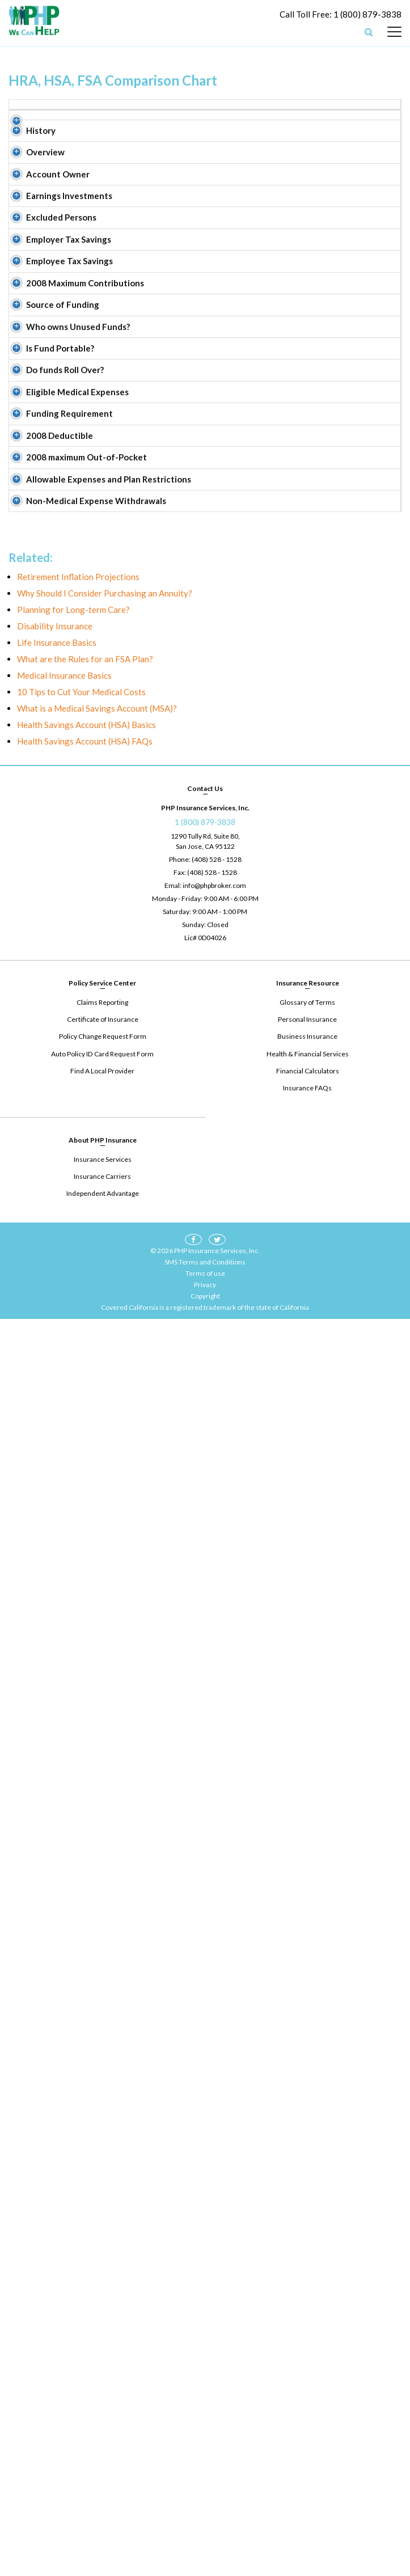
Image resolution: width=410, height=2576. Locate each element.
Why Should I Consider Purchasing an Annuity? (104, 1851)
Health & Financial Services (308, 2311)
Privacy (205, 2541)
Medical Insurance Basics (64, 1933)
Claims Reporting (102, 2260)
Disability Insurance (54, 1884)
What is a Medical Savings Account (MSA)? (97, 1966)
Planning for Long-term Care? (73, 1867)
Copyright (205, 2553)
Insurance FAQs (307, 2345)
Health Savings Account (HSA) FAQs (85, 1999)
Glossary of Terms (307, 2260)
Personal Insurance (307, 2277)
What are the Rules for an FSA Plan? (85, 1916)
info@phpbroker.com (214, 2143)
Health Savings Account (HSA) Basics (86, 1982)
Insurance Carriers (102, 2433)
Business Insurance (307, 2294)
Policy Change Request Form (102, 2294)
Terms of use (205, 2530)
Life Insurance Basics (56, 1900)
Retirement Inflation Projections (78, 1834)
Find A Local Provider (102, 2328)
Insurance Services (103, 2416)
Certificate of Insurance (102, 2277)
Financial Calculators (307, 2328)
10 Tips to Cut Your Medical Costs (81, 1949)
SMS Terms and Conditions (205, 2519)
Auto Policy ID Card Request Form (103, 2311)
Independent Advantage (102, 2450)
